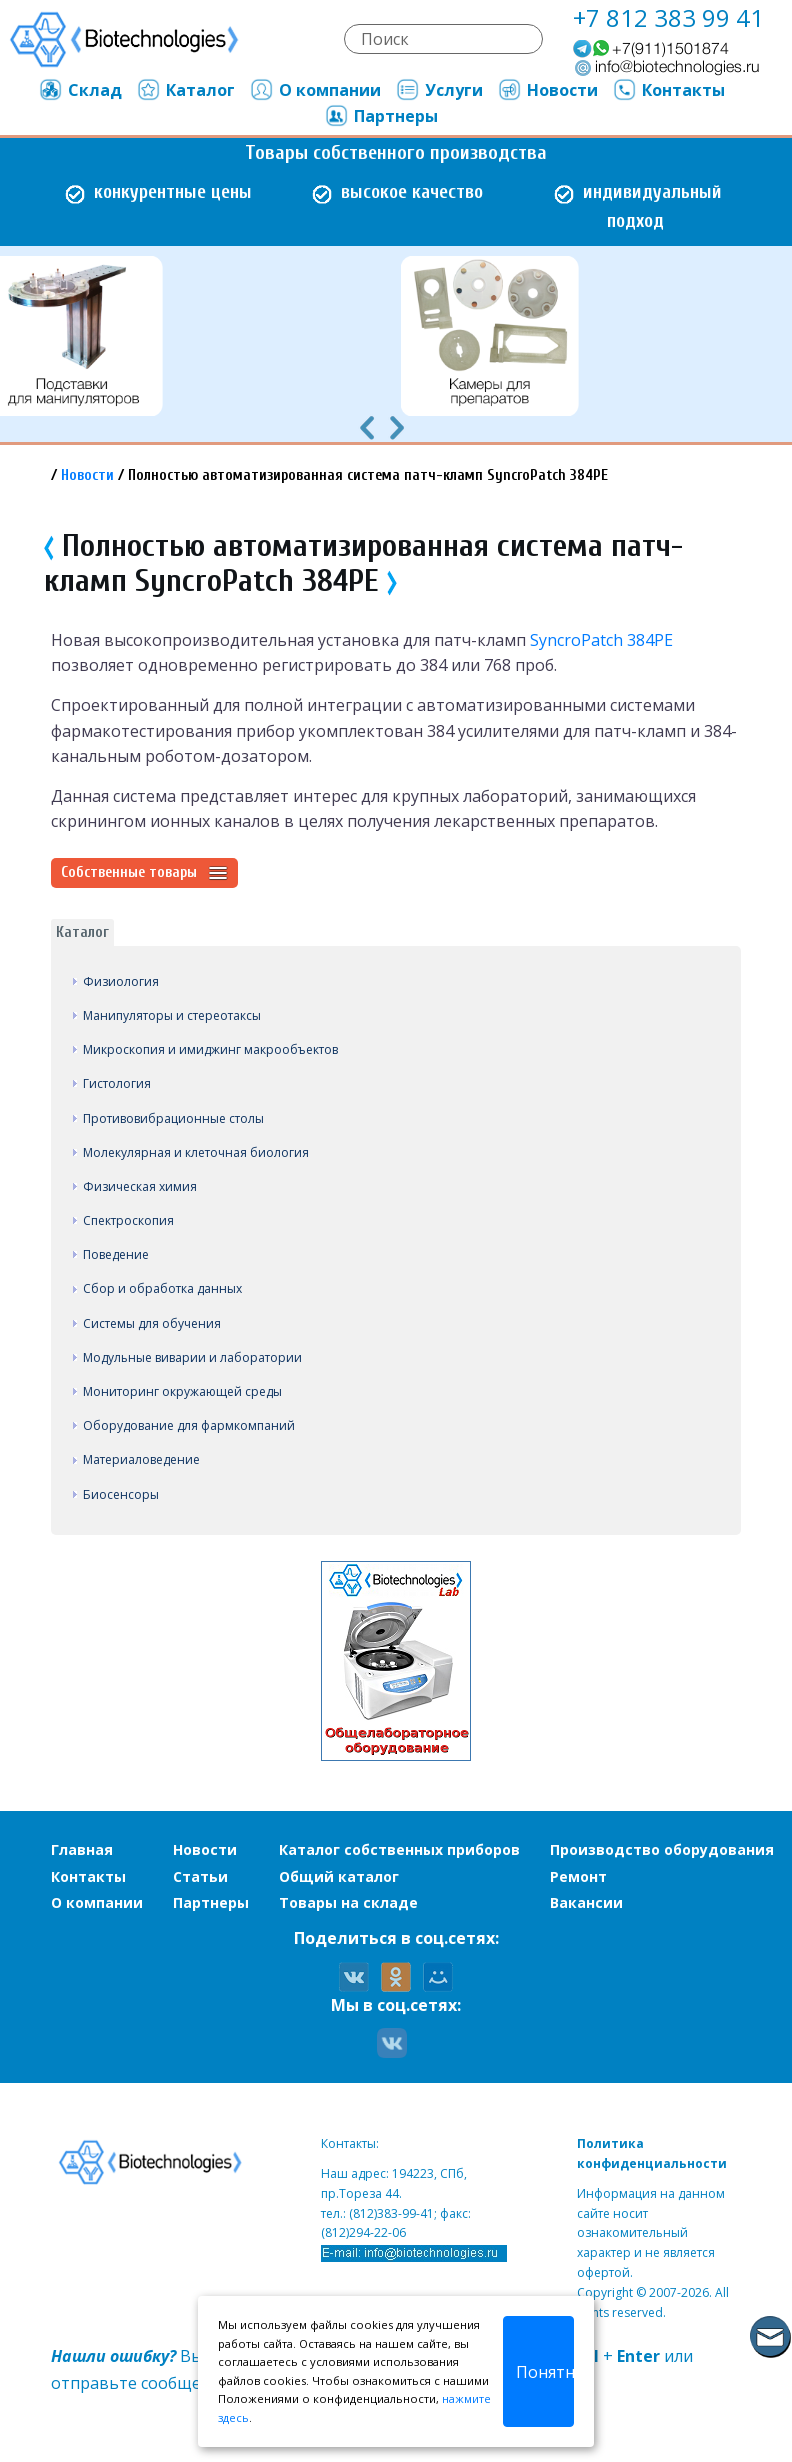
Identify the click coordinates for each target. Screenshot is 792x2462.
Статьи (200, 1876)
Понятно (545, 2372)
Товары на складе (348, 1902)
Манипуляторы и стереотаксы (172, 1015)
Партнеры (381, 116)
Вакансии (586, 1902)
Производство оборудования (662, 1849)
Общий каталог (339, 1876)
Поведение (116, 1254)
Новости (547, 90)
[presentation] (367, 426)
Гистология (117, 1083)
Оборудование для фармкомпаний (189, 1425)
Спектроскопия (128, 1220)
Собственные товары (144, 873)
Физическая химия (140, 1186)
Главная (82, 1849)
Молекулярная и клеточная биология (196, 1152)
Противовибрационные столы (173, 1118)
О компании (315, 90)
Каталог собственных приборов (399, 1849)
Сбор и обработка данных (162, 1288)
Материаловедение (141, 1459)
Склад (80, 90)
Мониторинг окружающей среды (182, 1391)
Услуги (439, 90)
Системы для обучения (152, 1323)
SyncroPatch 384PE (601, 640)
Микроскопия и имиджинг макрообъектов (210, 1049)
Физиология (121, 981)
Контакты (668, 90)
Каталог (185, 90)
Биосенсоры (121, 1494)
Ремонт (578, 1876)
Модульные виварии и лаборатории (192, 1357)
